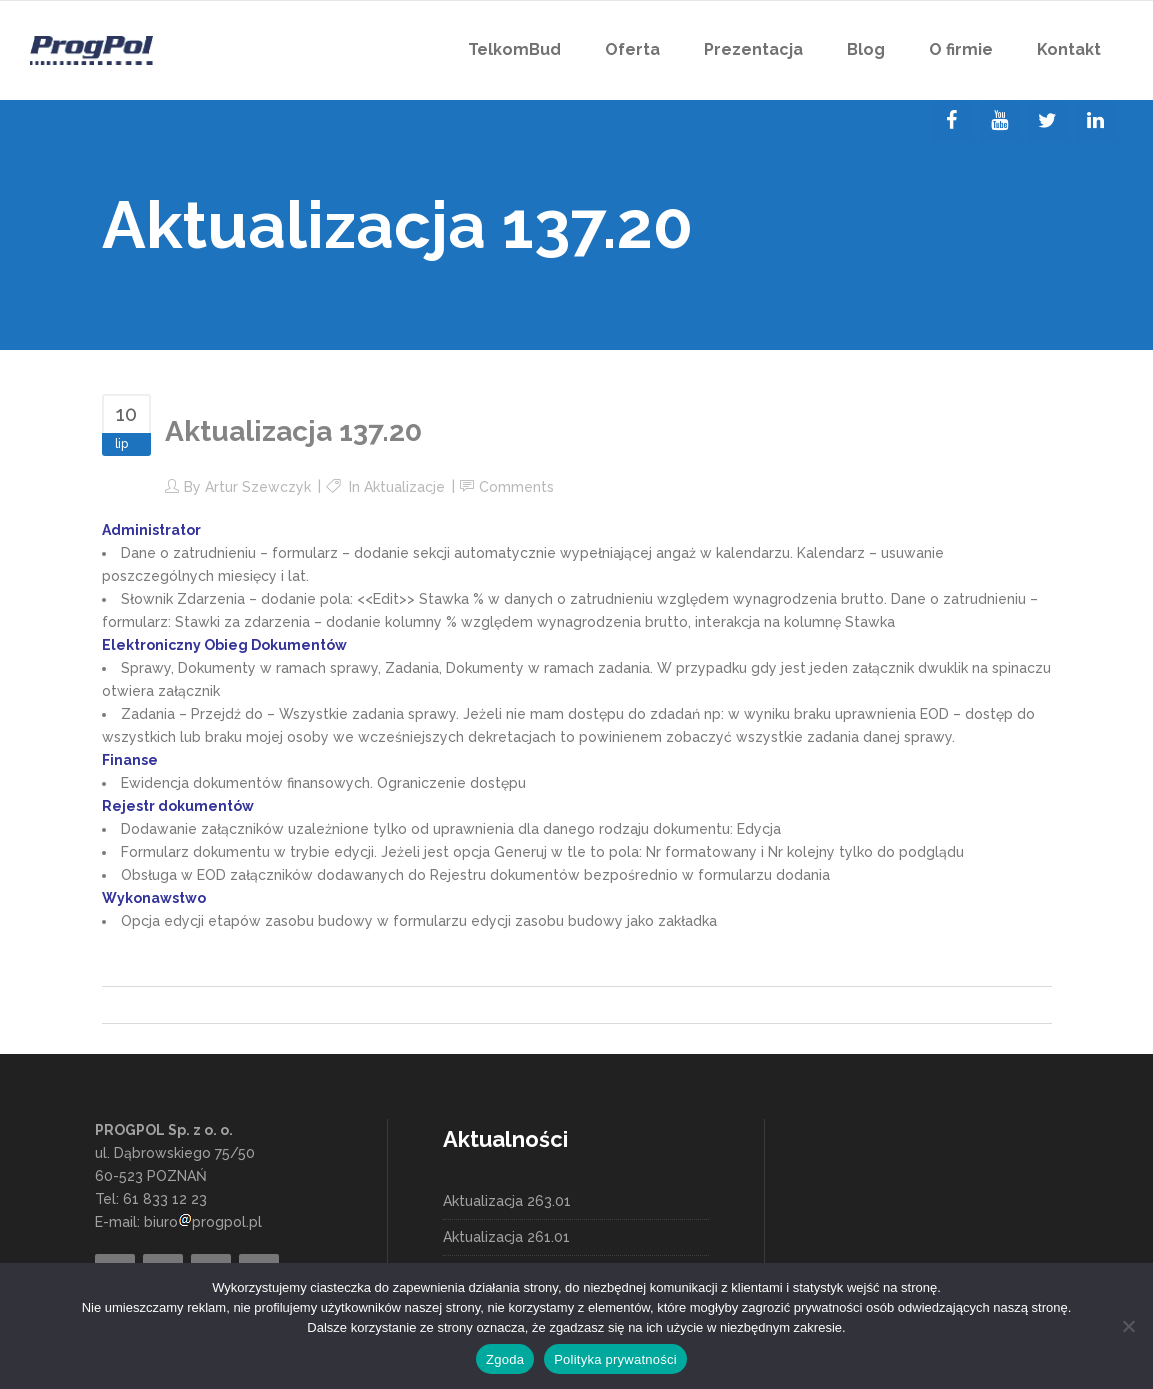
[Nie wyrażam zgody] (1128, 1326)
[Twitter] (1047, 121)
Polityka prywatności (615, 1359)
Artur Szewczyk (258, 487)
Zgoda (505, 1359)
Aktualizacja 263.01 (507, 1201)
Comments (516, 487)
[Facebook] (951, 121)
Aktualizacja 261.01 (506, 1237)
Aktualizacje (404, 487)
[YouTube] (999, 121)
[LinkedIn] (1095, 121)
